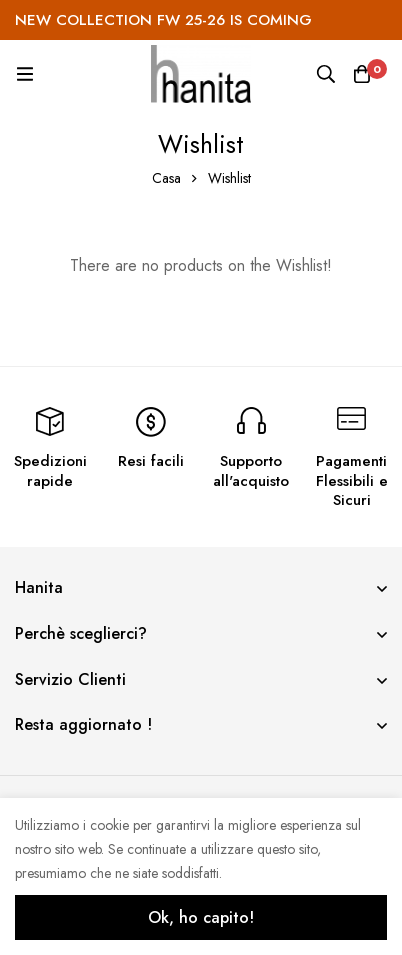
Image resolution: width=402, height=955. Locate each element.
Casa (166, 178)
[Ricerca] (326, 74)
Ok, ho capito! (201, 917)
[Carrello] (362, 74)
